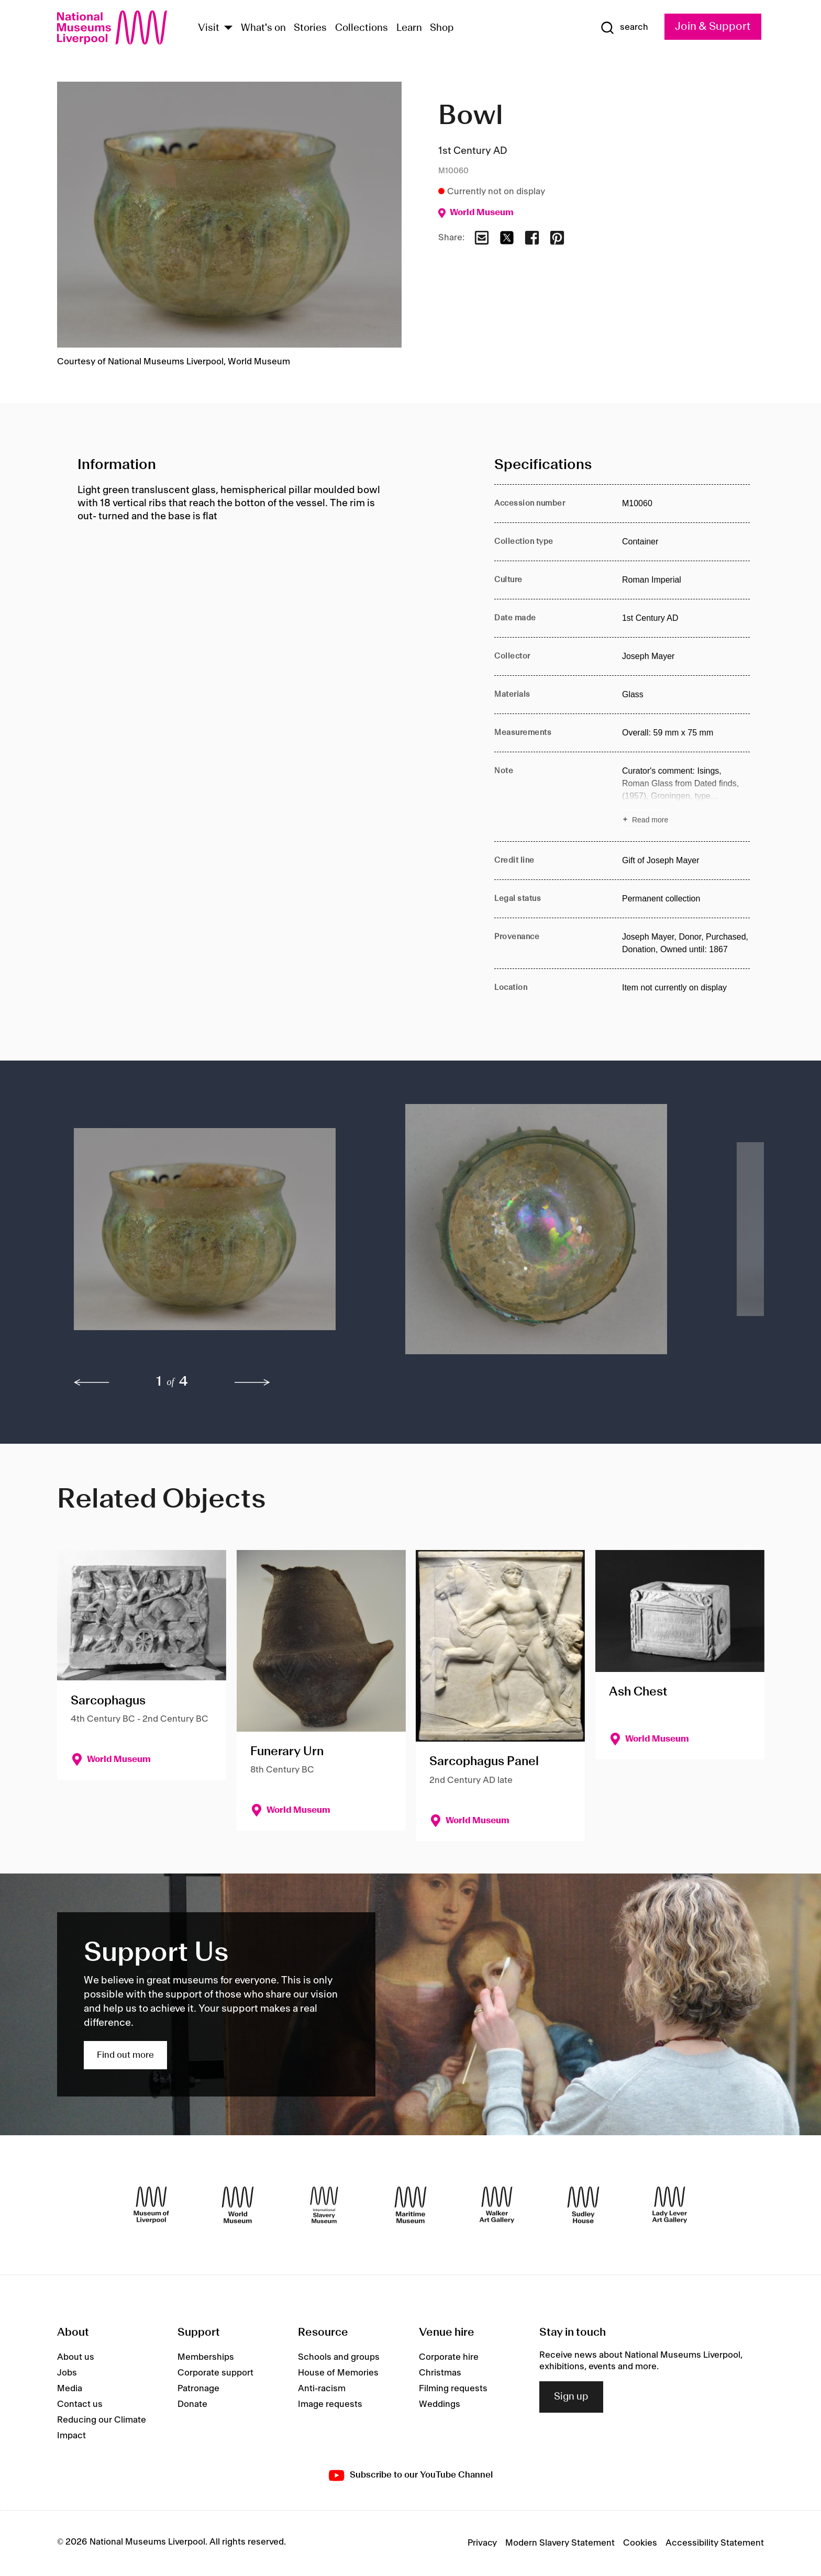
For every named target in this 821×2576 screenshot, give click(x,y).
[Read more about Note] (686, 797)
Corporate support (215, 2373)
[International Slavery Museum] (324, 2205)
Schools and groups (339, 2357)
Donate (192, 2404)
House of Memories (338, 2373)
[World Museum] (238, 2205)
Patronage (198, 2388)
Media (69, 2388)
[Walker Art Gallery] (497, 2205)
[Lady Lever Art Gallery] (669, 2205)
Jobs (67, 2373)
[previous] (91, 1382)
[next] (252, 1382)
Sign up (571, 2397)
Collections (361, 28)
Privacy (482, 2543)
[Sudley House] (583, 2205)
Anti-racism (322, 2388)
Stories (310, 28)
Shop (442, 28)
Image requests (330, 2404)
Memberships (205, 2357)
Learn (409, 28)
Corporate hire (449, 2357)
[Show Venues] (228, 28)
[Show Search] (624, 27)
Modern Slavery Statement (560, 2543)
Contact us (80, 2404)
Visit (208, 28)
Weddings (439, 2404)
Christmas (440, 2373)
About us (75, 2357)
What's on (263, 28)
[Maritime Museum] (410, 2205)
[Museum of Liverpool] (151, 2205)
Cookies (640, 2543)
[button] (218, 1234)
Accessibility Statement (714, 2543)
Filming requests (453, 2388)
